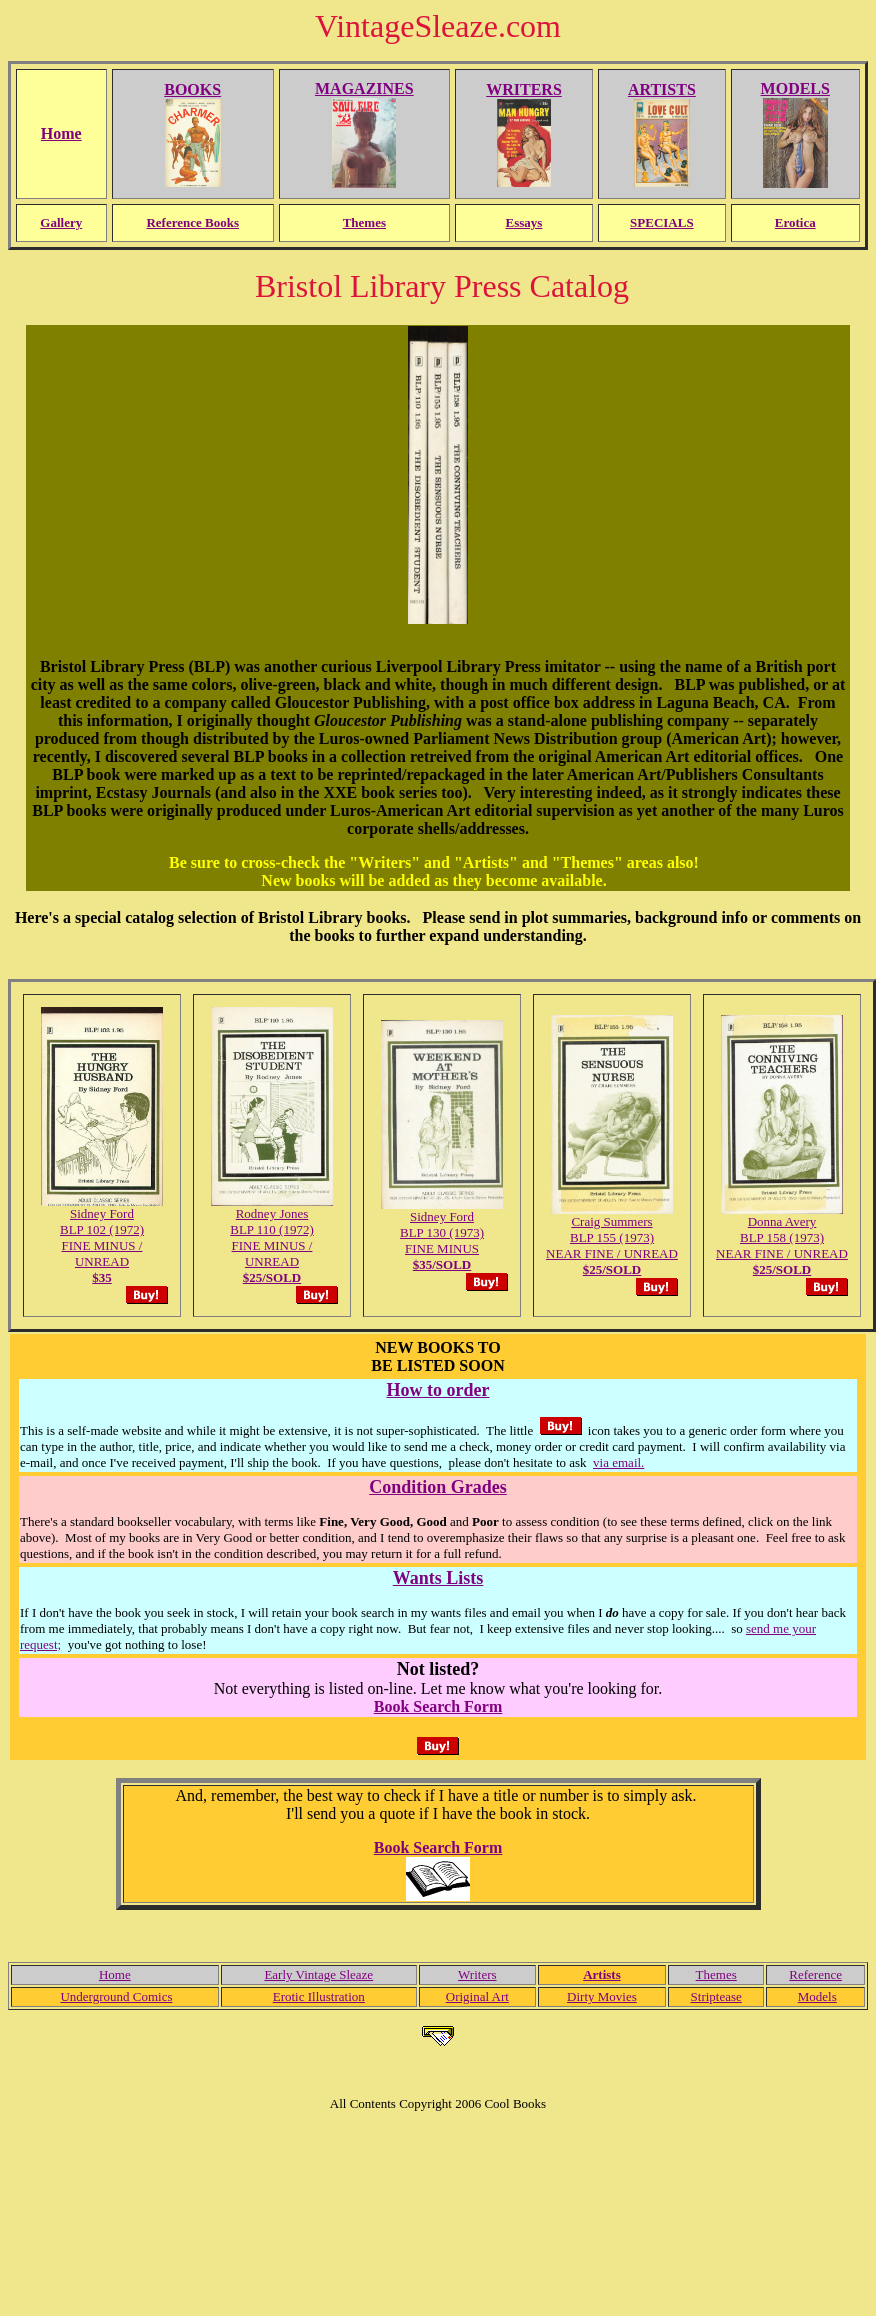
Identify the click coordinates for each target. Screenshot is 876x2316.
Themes (716, 1974)
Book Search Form (438, 1706)
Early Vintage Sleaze (318, 1974)
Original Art (477, 1996)
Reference (815, 1974)
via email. (618, 1462)
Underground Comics (116, 1996)
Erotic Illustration (319, 1996)
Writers (477, 1974)
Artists (602, 1974)
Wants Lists (438, 1578)
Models (817, 1996)
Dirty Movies (602, 1996)
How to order (438, 1390)
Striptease (716, 1996)
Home (115, 1974)
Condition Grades (438, 1487)
